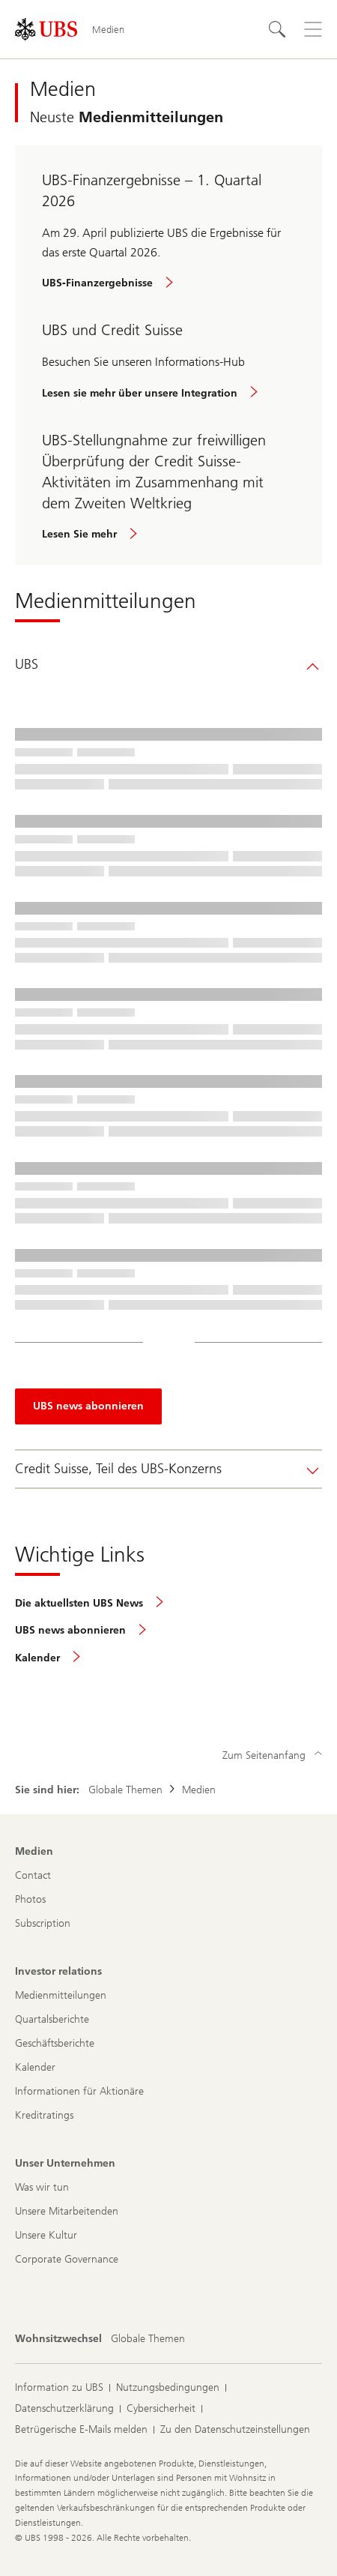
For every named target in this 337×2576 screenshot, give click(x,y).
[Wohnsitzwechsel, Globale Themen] (148, 2339)
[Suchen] (277, 29)
